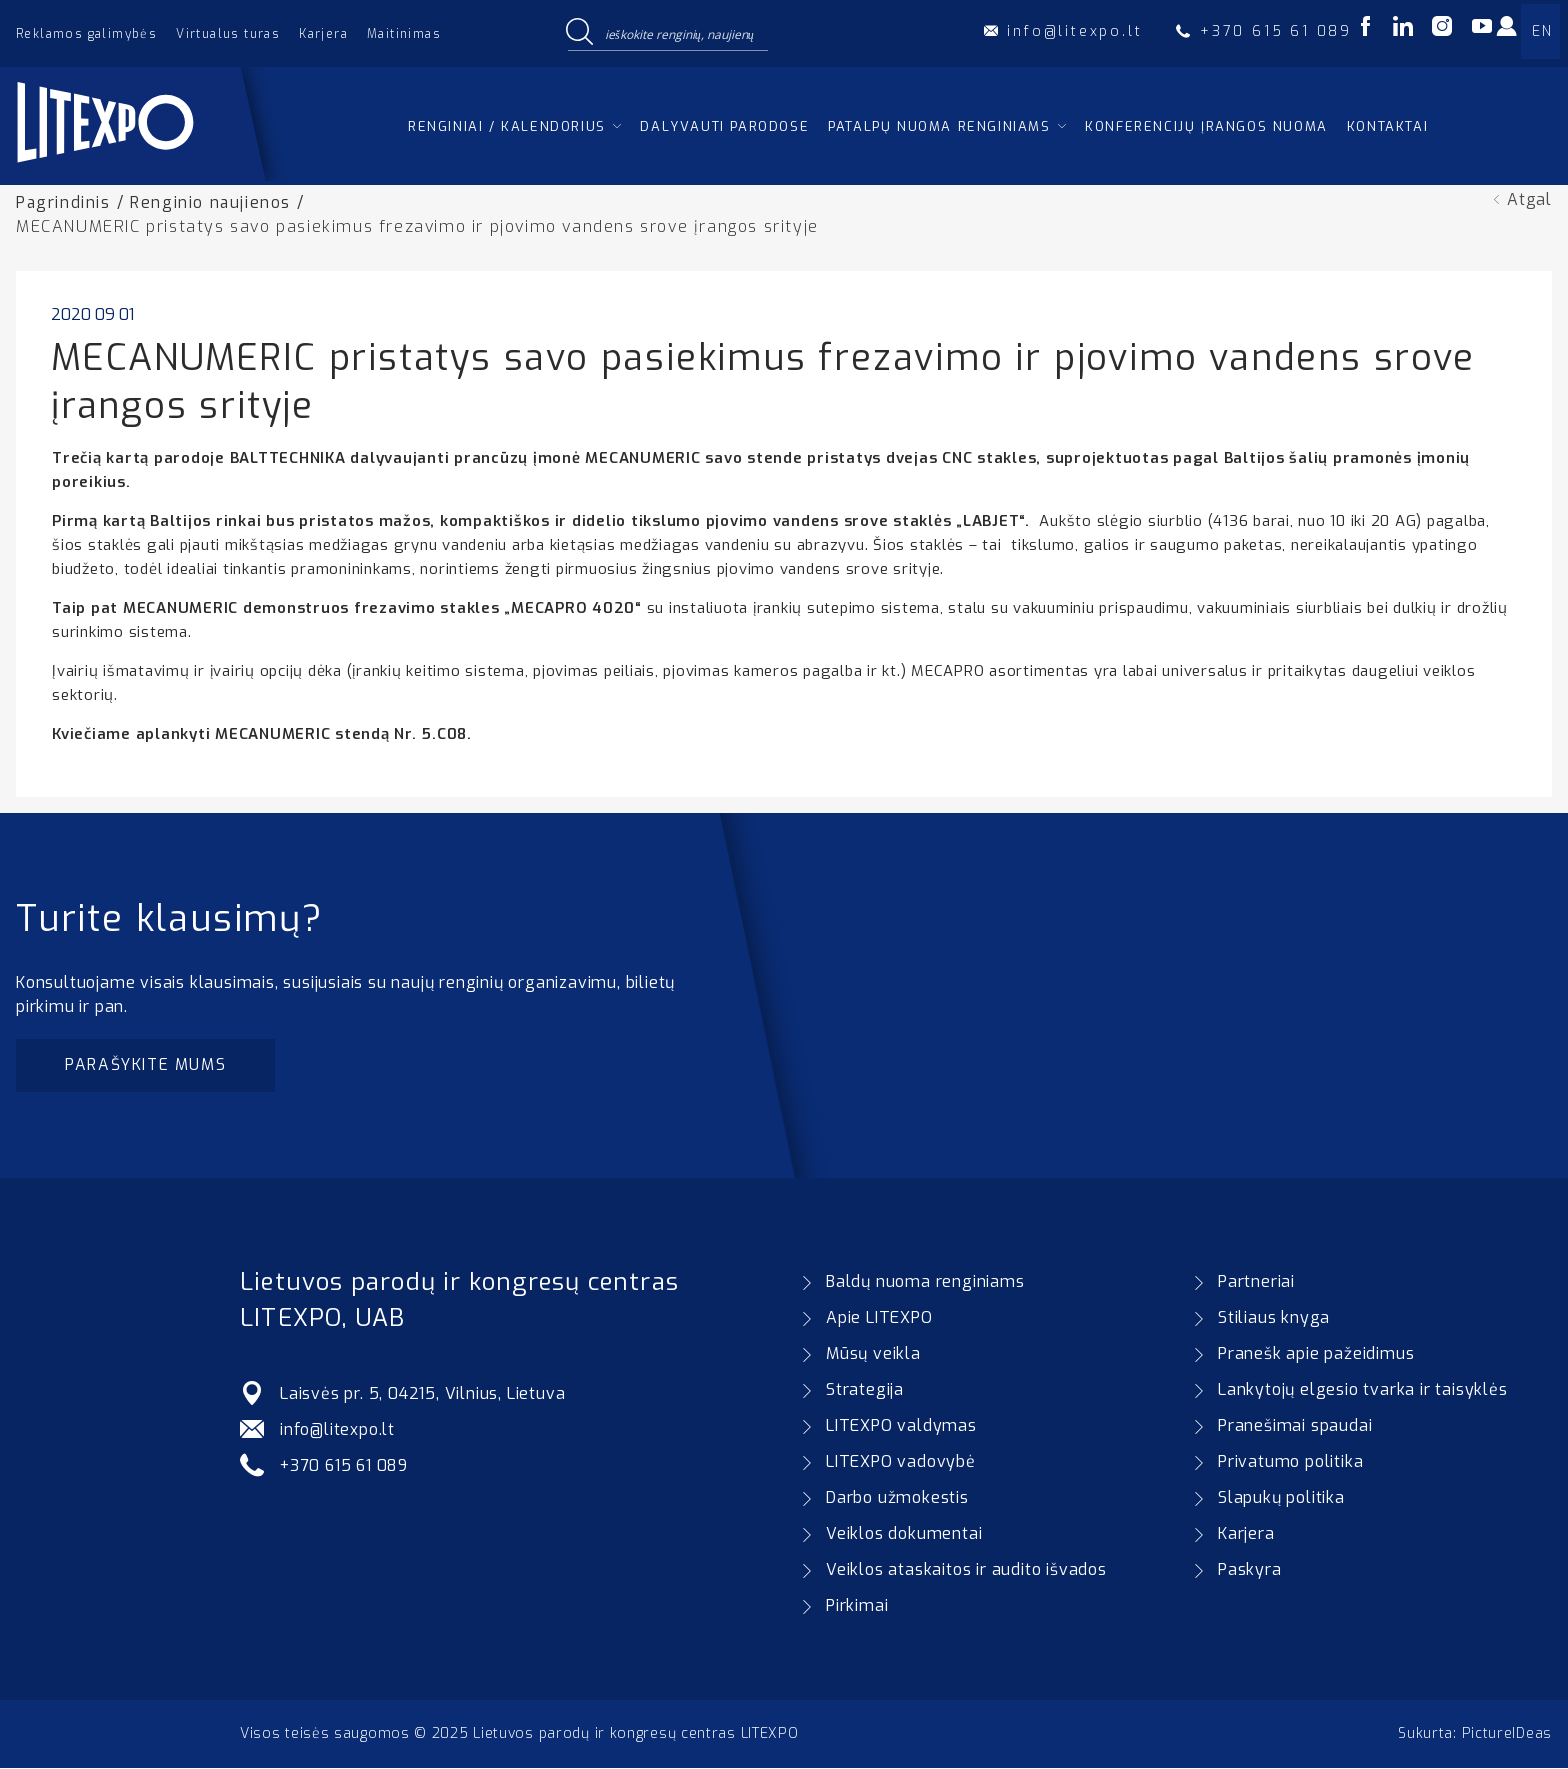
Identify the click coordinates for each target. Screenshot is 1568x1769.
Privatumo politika (1290, 1462)
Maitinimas (404, 34)
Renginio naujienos (212, 202)
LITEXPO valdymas (901, 1426)
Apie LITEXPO (879, 1318)
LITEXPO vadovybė (901, 1462)
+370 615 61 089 (346, 1466)
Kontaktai (1387, 126)
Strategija (865, 1390)
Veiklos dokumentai (904, 1534)
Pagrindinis (64, 202)
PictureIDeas (1507, 1734)
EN (1542, 31)
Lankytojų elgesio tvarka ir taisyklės (1363, 1390)
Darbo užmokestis (897, 1498)
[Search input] (682, 33)
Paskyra (1250, 1570)
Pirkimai (857, 1606)
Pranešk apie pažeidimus (1316, 1354)
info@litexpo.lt (338, 1430)
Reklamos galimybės (86, 34)
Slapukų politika (1281, 1498)
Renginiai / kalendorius (507, 126)
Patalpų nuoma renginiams (939, 126)
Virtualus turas (228, 34)
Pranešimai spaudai (1295, 1426)
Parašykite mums (147, 1065)
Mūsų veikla (873, 1354)
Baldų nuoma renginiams (925, 1282)
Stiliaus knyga (1274, 1318)
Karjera (323, 34)
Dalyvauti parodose (724, 126)
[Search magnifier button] (579, 33)
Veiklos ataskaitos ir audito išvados (966, 1570)
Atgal (1529, 199)
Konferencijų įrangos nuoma (1206, 126)
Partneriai (1256, 1282)
